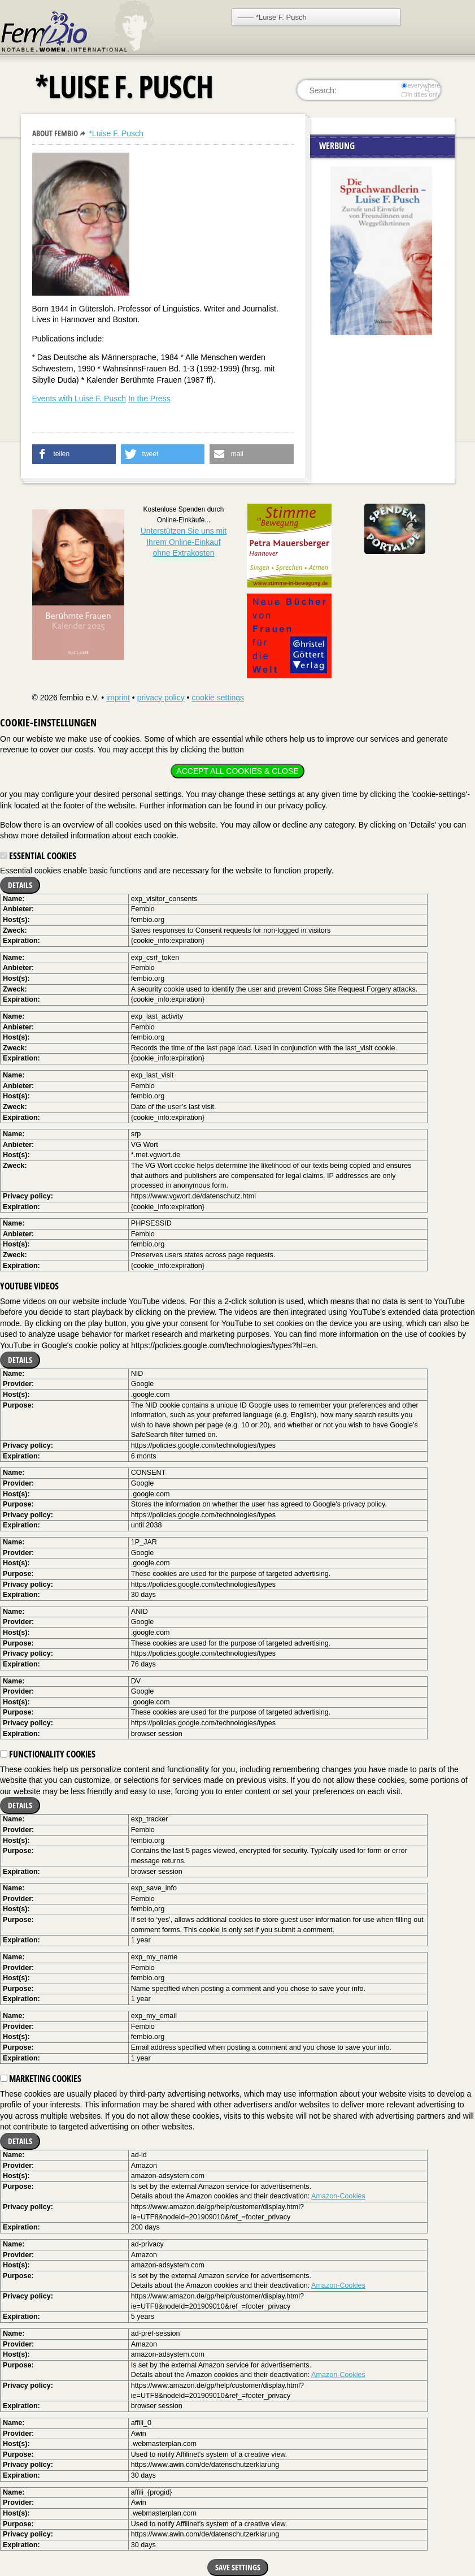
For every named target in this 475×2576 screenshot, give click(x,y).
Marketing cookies (40, 2078)
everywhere (420, 85)
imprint (118, 697)
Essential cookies (38, 856)
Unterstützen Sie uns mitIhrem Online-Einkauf (184, 541)
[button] (74, 454)
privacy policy (161, 697)
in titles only (421, 94)
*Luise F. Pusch (116, 133)
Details (20, 885)
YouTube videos (29, 1286)
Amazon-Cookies (338, 2196)
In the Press (149, 398)
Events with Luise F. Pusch (79, 398)
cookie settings (217, 697)
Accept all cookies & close (237, 771)
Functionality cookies (47, 1754)
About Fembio (55, 133)
